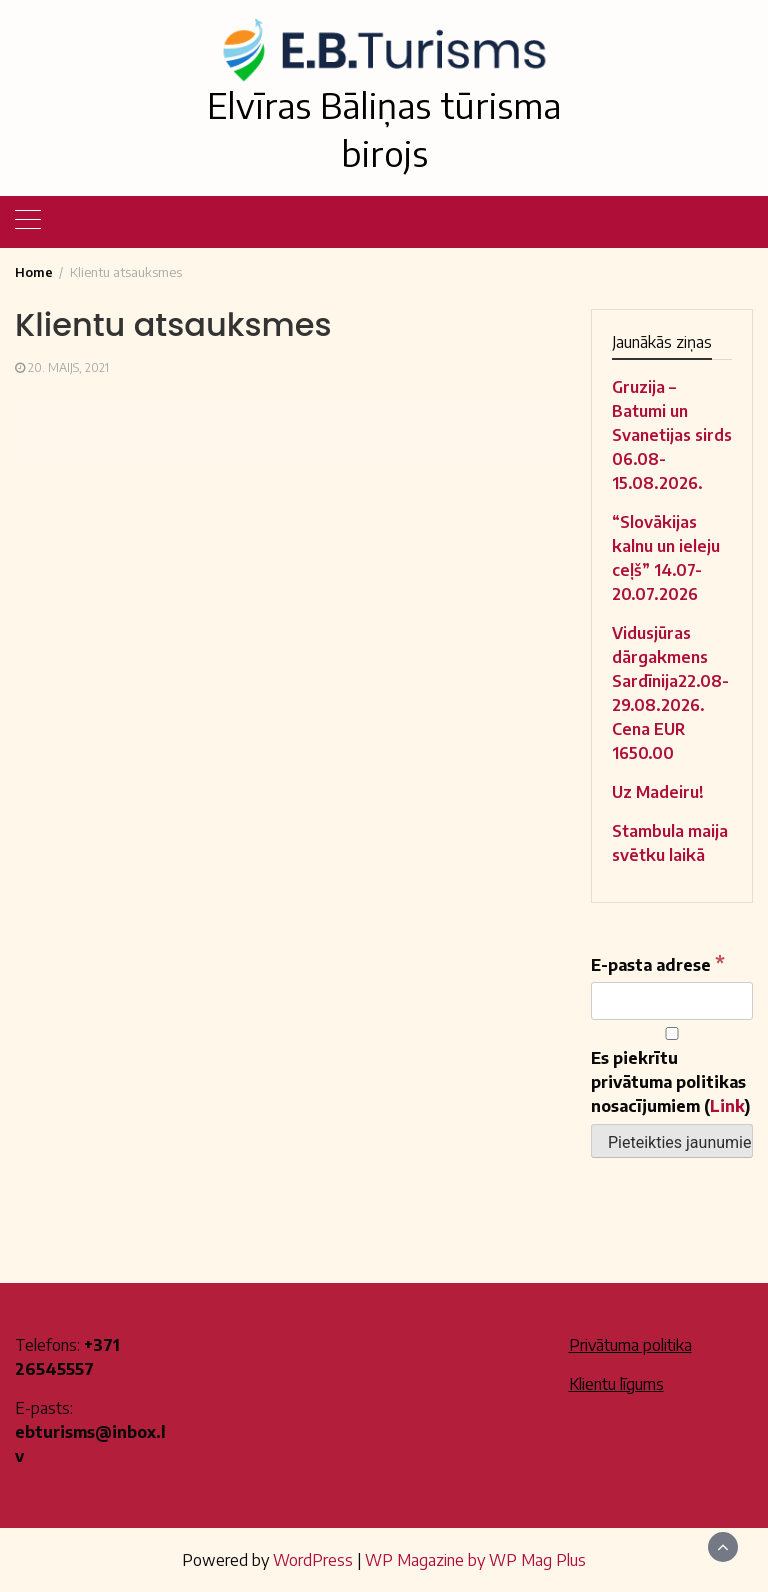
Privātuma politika (630, 1345)
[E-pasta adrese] (672, 1001)
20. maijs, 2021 (68, 367)
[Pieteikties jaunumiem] (672, 1141)
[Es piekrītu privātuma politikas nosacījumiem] (672, 1033)
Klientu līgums (616, 1384)
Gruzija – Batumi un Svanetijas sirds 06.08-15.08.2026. (672, 435)
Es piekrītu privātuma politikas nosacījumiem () (672, 1071)
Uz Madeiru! (658, 792)
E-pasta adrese (658, 963)
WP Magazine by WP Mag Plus (475, 1560)
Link (727, 1106)
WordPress (313, 1560)
